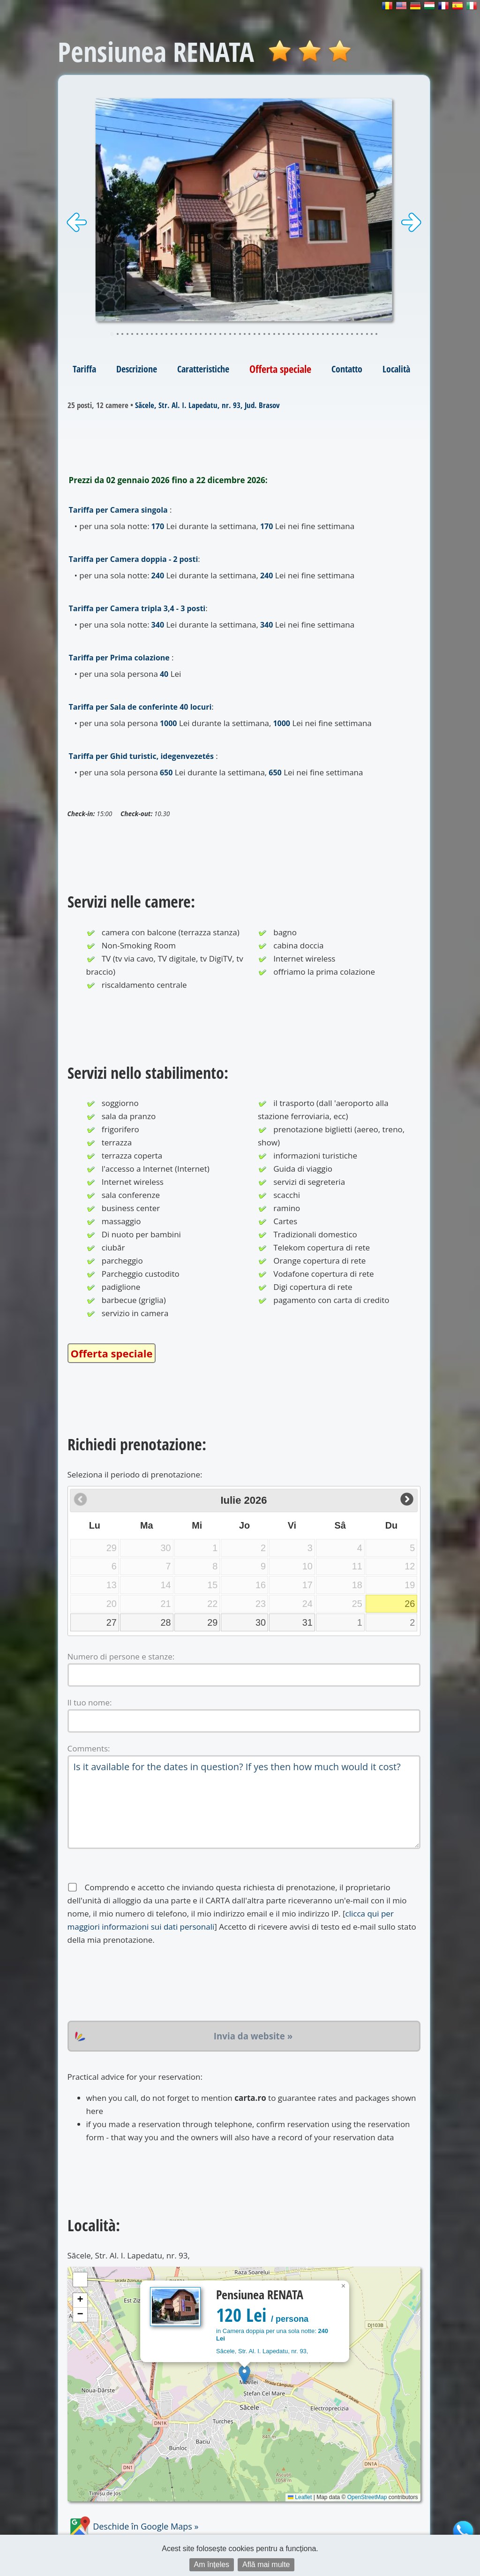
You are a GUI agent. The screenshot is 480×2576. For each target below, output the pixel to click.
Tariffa (84, 368)
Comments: (89, 1748)
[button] (244, 2374)
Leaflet (300, 2497)
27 (111, 1622)
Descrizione (136, 368)
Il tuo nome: (90, 1702)
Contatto (346, 368)
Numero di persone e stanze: (121, 1656)
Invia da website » (253, 2036)
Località (396, 368)
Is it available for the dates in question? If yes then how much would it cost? (244, 1802)
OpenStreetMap (367, 2497)
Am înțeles (212, 2564)
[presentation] (139, 1983)
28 (166, 1622)
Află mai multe (266, 2564)
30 (260, 1622)
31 (307, 1622)
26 (410, 1604)
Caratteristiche (203, 368)
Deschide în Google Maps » (133, 2526)
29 (212, 1622)
